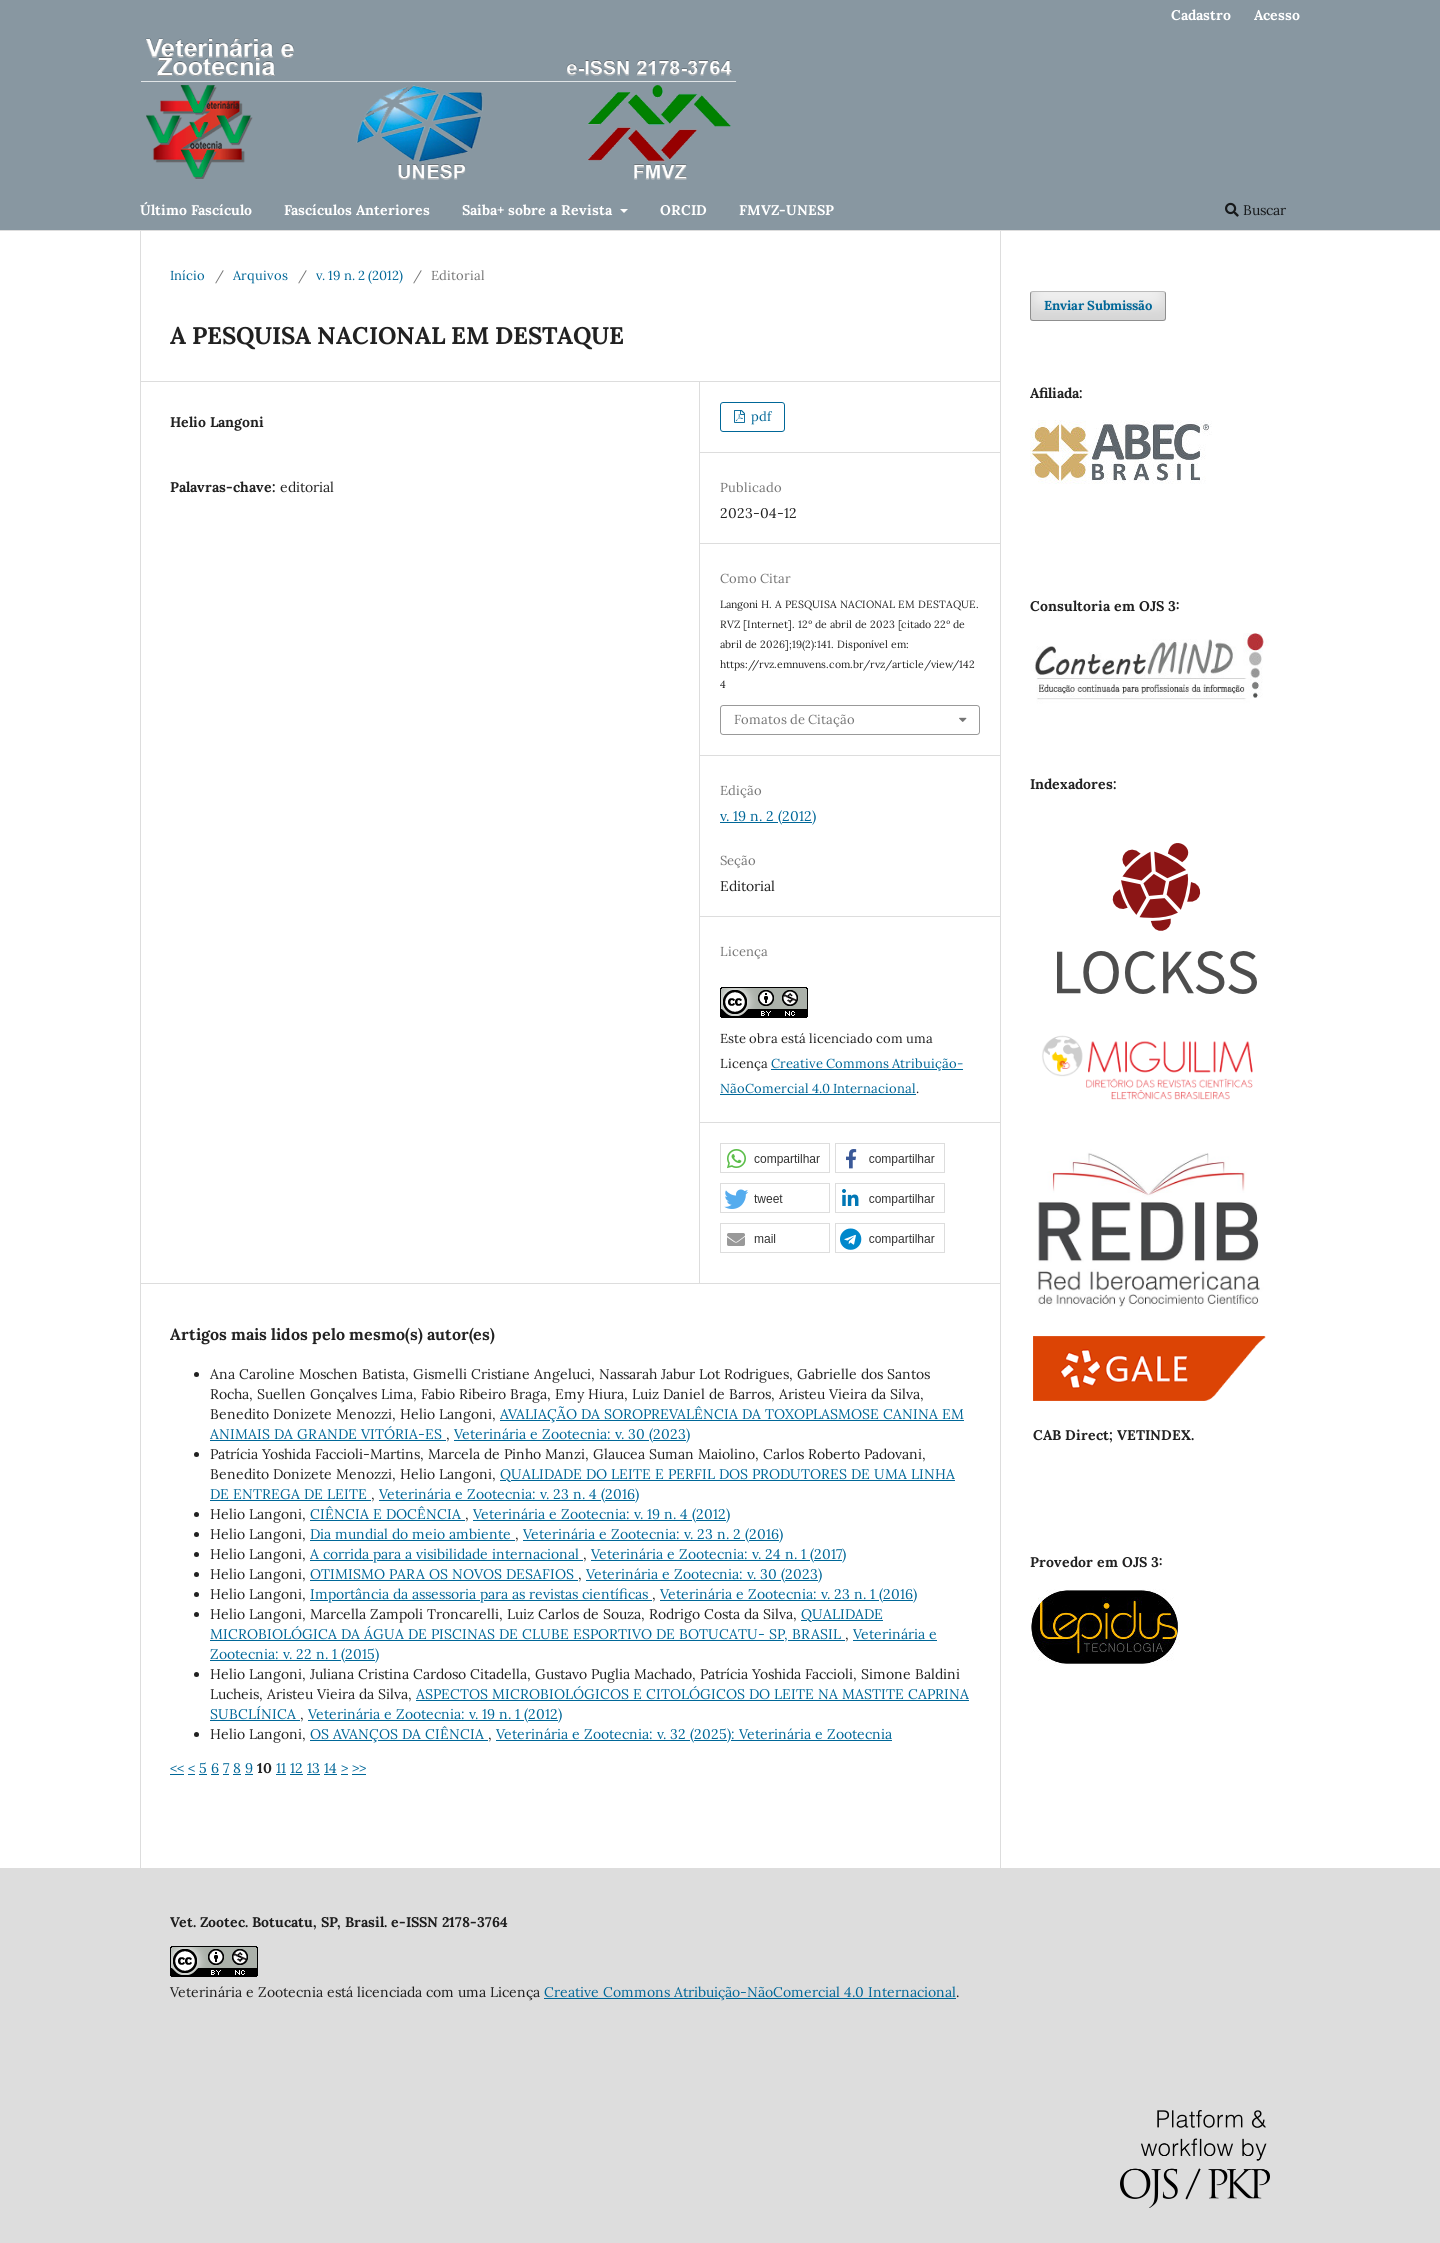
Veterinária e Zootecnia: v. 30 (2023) (572, 1434)
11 (281, 1768)
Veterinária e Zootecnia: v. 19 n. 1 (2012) (435, 1714)
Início (187, 275)
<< (177, 1768)
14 (330, 1768)
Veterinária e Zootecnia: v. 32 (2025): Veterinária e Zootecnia (694, 1734)
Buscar (1255, 210)
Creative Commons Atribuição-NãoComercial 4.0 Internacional (750, 1992)
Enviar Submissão (1098, 305)
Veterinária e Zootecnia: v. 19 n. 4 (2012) (601, 1514)
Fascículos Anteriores (357, 210)
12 (296, 1768)
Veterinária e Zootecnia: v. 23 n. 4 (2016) (509, 1494)
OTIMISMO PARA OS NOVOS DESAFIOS (444, 1574)
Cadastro (1201, 15)
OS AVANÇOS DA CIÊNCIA (399, 1734)
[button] (775, 1159)
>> (359, 1768)
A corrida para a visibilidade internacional (446, 1554)
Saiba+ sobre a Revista (539, 210)
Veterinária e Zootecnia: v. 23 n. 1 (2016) (788, 1594)
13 (313, 1768)
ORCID (683, 210)
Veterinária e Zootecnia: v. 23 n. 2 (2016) (653, 1534)
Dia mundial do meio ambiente (412, 1534)
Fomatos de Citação (794, 719)
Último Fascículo (196, 210)
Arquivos (260, 275)
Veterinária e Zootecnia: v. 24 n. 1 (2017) (718, 1554)
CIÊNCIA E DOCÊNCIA (387, 1514)
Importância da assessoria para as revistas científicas (481, 1594)
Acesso (1277, 15)
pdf (759, 416)
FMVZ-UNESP (786, 210)
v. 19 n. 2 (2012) (359, 275)
